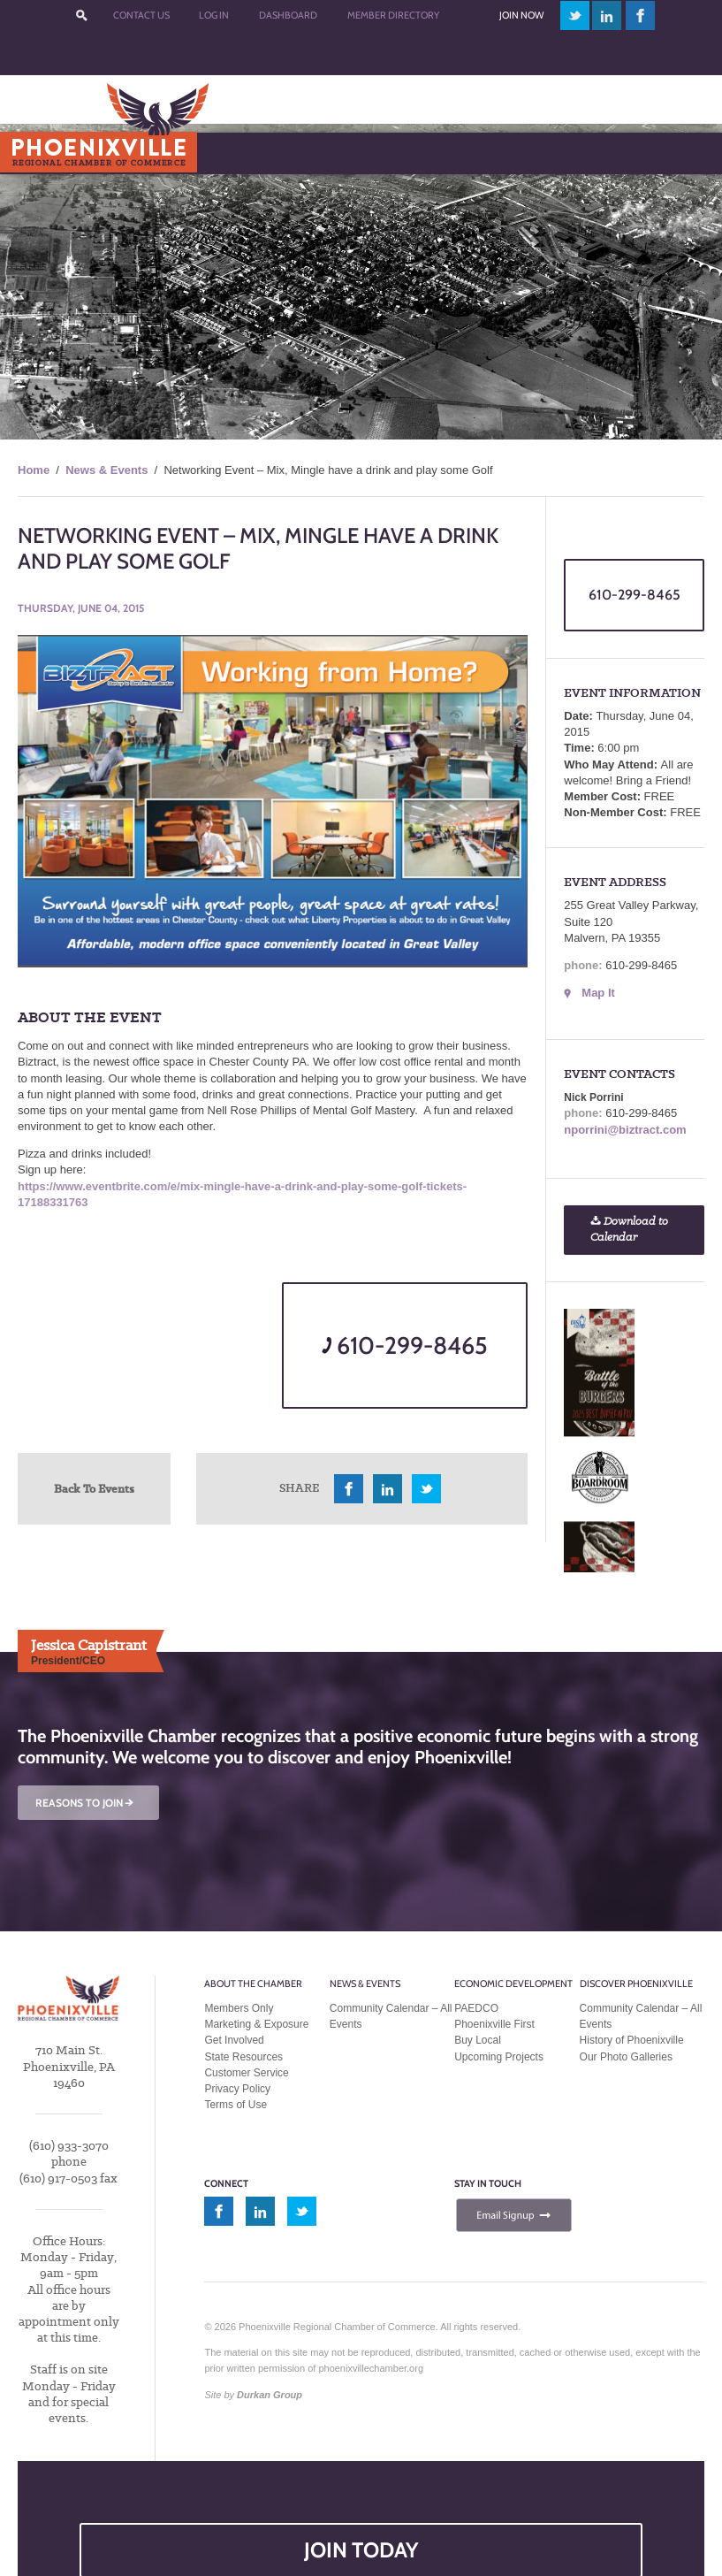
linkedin (607, 15)
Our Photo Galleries (626, 2057)
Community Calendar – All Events (391, 2016)
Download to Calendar (629, 1229)
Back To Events (94, 1488)
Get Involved (233, 2040)
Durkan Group (269, 2394)
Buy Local (477, 2040)
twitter (574, 15)
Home (33, 470)
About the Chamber (253, 1983)
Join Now (521, 15)
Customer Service (246, 2073)
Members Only (238, 2008)
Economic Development (513, 1983)
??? (81, 15)
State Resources (243, 2057)
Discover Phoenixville (636, 1983)
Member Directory (393, 15)
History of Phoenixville (632, 2040)
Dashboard (288, 15)
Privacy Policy (237, 2089)
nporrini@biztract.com (625, 1129)
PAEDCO (476, 2008)
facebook (641, 15)
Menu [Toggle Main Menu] (43, 152)
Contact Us (141, 15)
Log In (214, 15)
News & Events (106, 470)
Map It (598, 992)
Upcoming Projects (498, 2057)
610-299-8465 (405, 1345)
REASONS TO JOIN (85, 1802)
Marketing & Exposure (256, 2024)
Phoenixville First (494, 2024)
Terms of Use (235, 2104)
